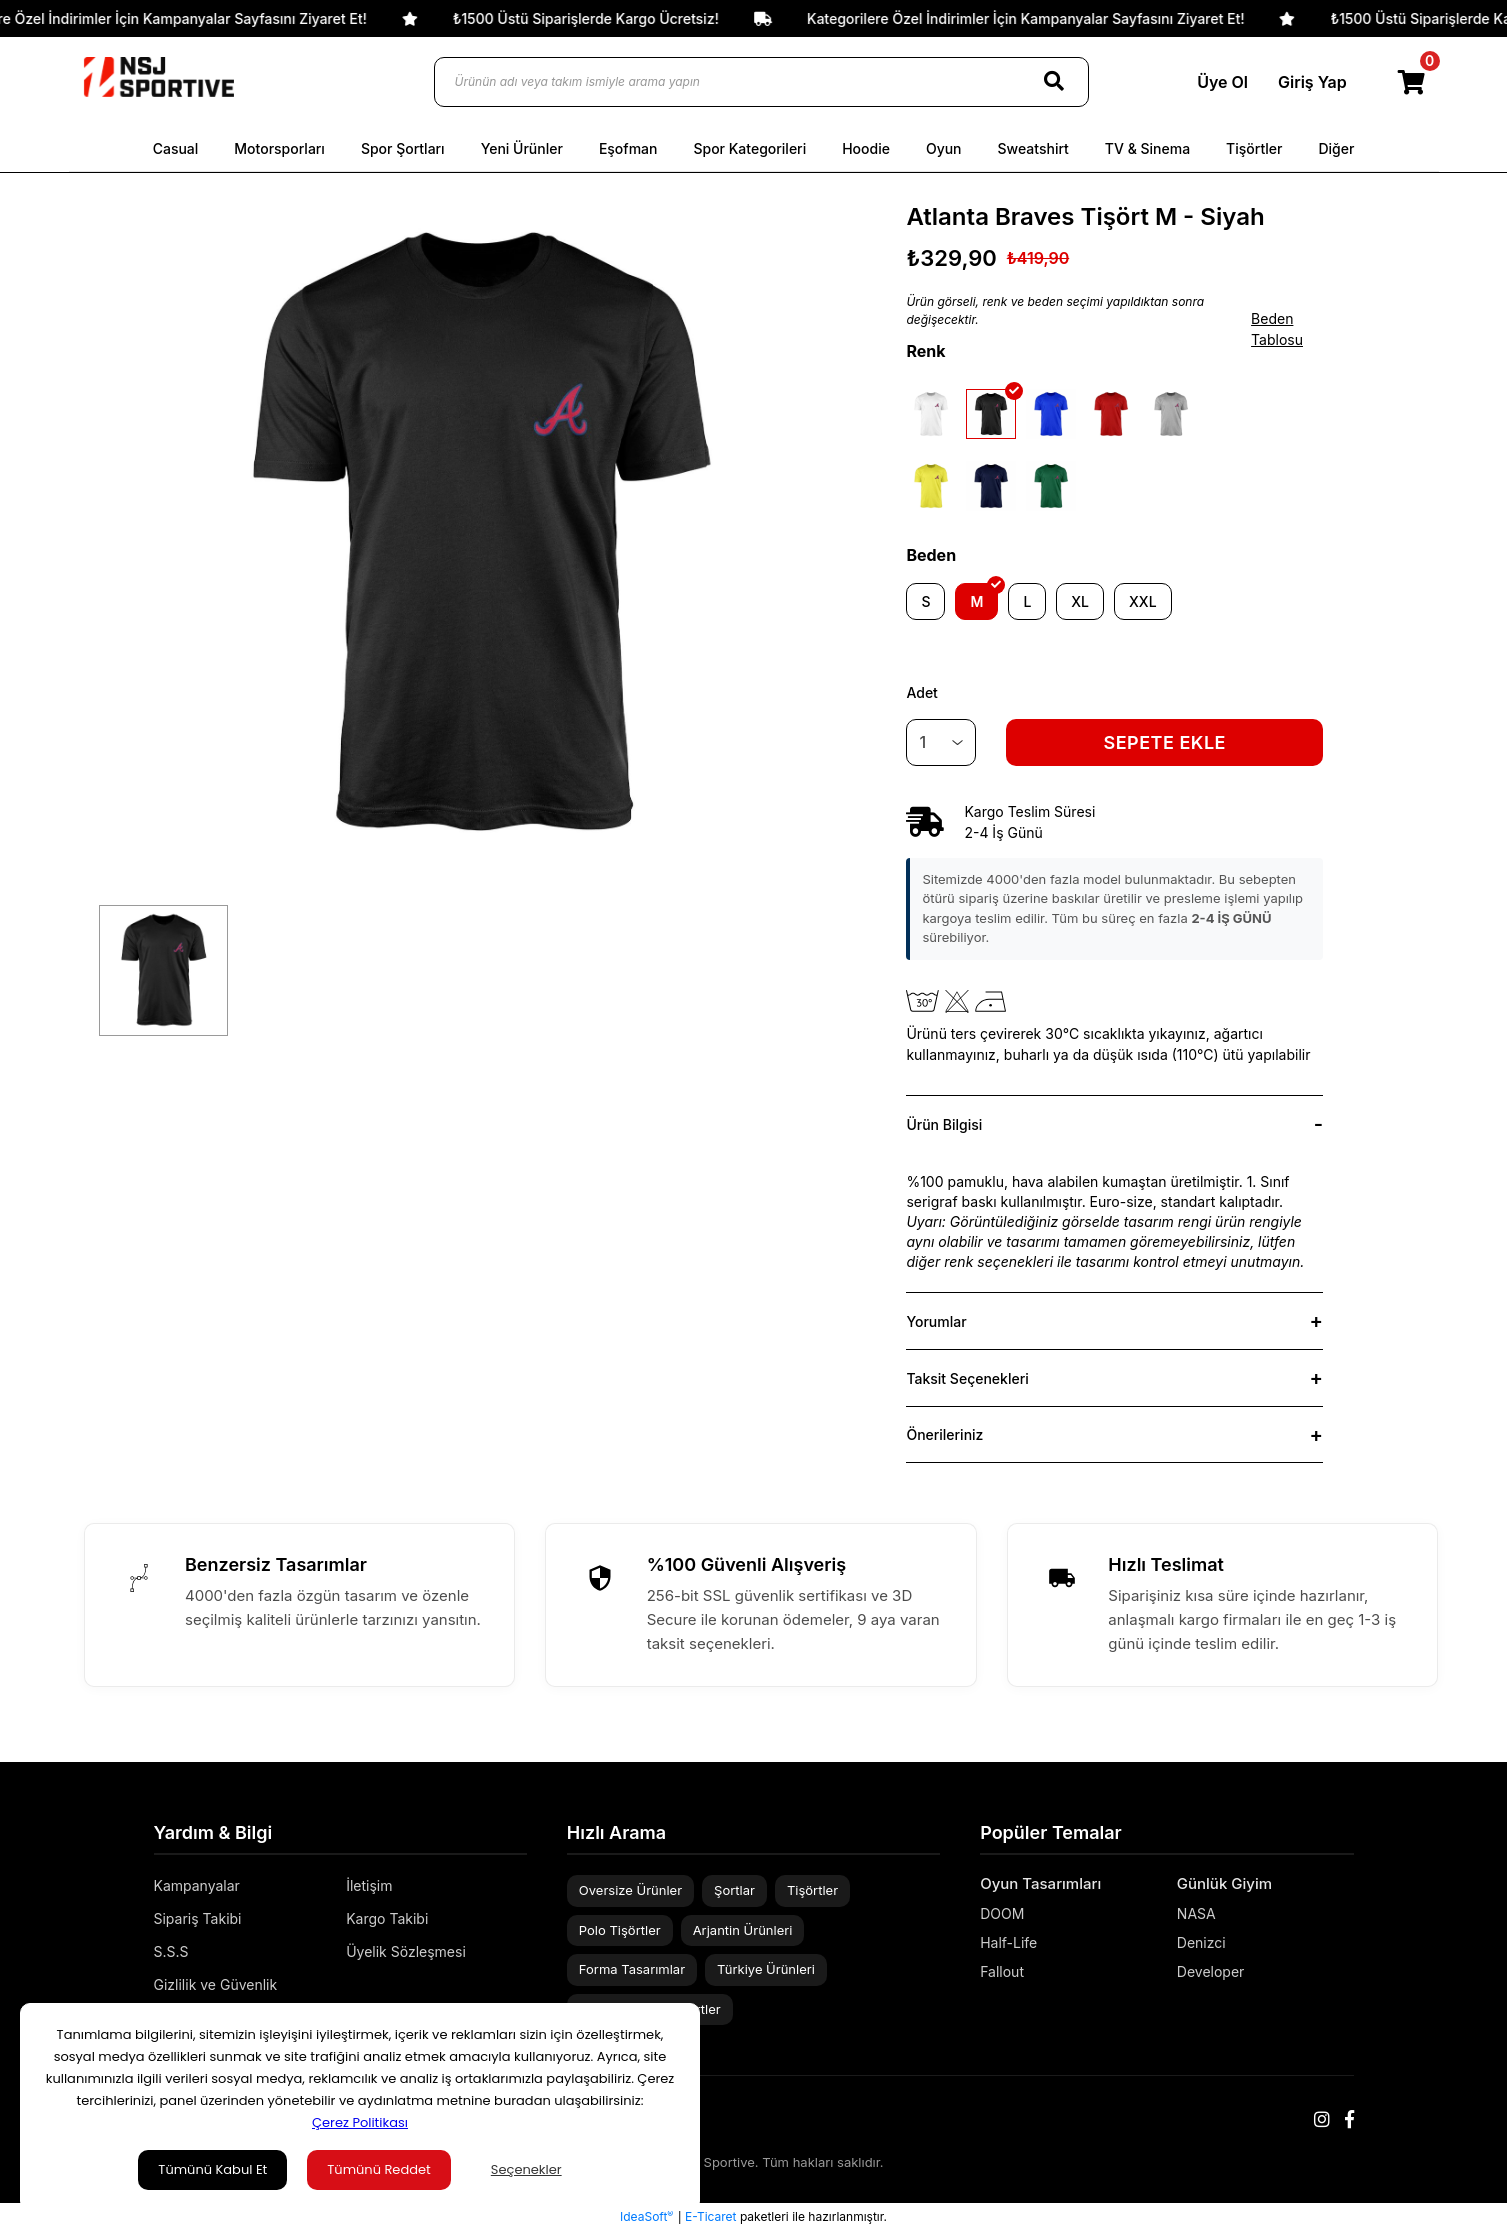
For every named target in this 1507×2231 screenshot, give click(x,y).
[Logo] (159, 77)
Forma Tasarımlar (632, 1969)
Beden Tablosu (1277, 329)
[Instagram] (1322, 2119)
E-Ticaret (710, 2216)
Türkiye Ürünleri (766, 1969)
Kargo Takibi (387, 1918)
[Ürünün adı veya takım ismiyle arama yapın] (761, 82)
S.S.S (171, 1951)
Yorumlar (936, 1321)
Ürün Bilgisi (944, 1124)
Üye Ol (1222, 82)
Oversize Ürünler (630, 1890)
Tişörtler (812, 1890)
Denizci (1201, 1942)
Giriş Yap (1312, 82)
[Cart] (1413, 82)
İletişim (369, 1885)
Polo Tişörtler (620, 1930)
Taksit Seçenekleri (967, 1378)
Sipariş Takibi (198, 1918)
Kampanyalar (197, 1885)
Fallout (1002, 1971)
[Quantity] (941, 742)
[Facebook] (1349, 2119)
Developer (1211, 1971)
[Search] (1054, 82)
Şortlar (734, 1890)
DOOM (1002, 1913)
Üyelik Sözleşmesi (406, 1951)
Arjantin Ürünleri (743, 1930)
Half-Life (1008, 1942)
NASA (1196, 1913)
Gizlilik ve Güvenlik (216, 1984)
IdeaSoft (646, 2216)
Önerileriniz (944, 1434)
